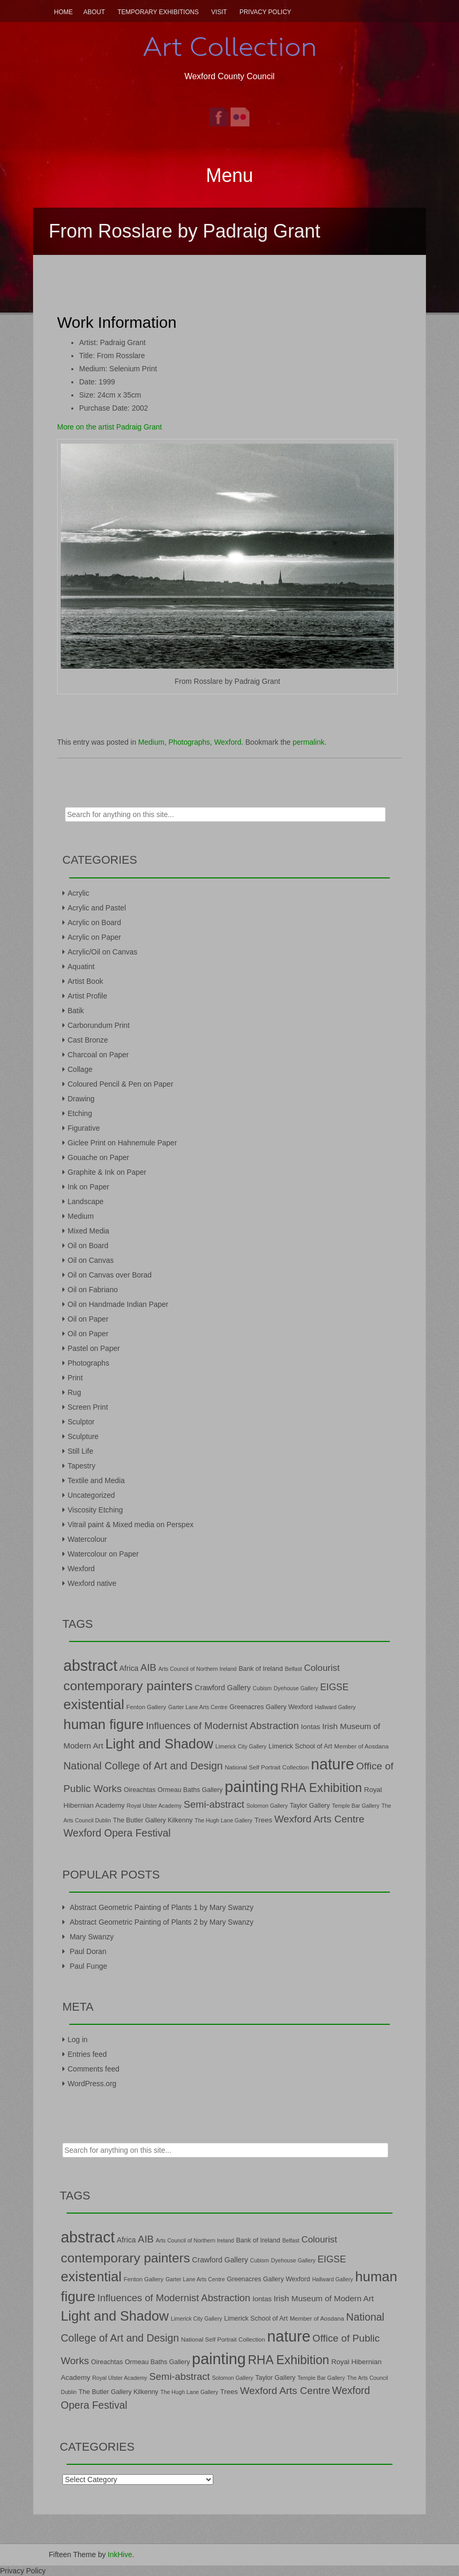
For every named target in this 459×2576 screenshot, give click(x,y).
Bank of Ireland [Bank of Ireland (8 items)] (260, 1668)
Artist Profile (87, 996)
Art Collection (229, 46)
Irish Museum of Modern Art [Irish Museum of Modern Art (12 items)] (324, 2298)
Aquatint (81, 966)
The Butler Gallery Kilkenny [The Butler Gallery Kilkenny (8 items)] (153, 1820)
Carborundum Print (98, 1025)
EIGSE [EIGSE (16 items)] (334, 1687)
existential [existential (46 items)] (93, 1704)
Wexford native (92, 1583)
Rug (74, 1392)
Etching (80, 1113)
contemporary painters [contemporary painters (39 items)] (128, 1686)
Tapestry (81, 1466)
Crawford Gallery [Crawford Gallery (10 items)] (223, 1687)
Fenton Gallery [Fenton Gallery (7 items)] (146, 1706)
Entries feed (87, 2054)
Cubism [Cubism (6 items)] (262, 1688)
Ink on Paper (88, 1187)
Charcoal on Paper (98, 1054)
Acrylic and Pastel (97, 908)
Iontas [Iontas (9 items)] (310, 1727)
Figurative (84, 1128)
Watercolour (87, 1539)
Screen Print (88, 1407)
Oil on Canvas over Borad (109, 1275)
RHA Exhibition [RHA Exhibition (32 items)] (321, 1788)
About (94, 12)
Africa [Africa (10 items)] (128, 1668)
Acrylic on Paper (94, 937)
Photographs (189, 742)
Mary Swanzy (92, 1937)
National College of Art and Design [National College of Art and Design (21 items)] (143, 1766)
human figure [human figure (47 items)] (103, 1724)
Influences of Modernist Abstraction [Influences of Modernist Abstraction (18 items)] (222, 1725)
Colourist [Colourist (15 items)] (322, 1667)
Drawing (81, 1098)
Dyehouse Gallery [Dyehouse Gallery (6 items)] (296, 1688)
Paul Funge (88, 1966)
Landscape (86, 1201)
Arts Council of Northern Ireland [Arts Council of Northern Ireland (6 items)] (197, 1669)
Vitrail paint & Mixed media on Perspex (130, 1524)
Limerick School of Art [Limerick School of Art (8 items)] (300, 1746)
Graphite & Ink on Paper (107, 1172)
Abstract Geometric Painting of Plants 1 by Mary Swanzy (162, 1907)
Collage (80, 1069)
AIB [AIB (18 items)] (148, 1667)
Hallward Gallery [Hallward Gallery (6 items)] (335, 1707)
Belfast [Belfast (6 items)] (293, 1669)
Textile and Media (96, 1480)
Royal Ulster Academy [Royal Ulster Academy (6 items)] (154, 1805)
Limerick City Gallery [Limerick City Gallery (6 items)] (241, 1746)
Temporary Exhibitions (158, 12)
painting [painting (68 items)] (252, 1786)
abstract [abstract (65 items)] (90, 1665)
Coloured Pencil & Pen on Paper (120, 1084)
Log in (78, 2039)
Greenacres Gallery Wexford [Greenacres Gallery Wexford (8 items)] (271, 1707)
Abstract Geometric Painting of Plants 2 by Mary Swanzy (162, 1922)
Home (63, 12)
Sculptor (81, 1422)
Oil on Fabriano (93, 1289)
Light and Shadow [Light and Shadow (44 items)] (159, 1743)
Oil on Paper (88, 1319)
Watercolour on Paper (103, 1554)
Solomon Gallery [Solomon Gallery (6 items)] (267, 1805)
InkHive (120, 2554)
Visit (219, 12)
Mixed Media (88, 1231)
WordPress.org (92, 2083)
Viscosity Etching (95, 1510)
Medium (151, 742)
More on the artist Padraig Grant (109, 427)
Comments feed (93, 2069)
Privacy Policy (265, 12)
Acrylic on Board (94, 922)
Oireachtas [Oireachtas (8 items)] (140, 1790)
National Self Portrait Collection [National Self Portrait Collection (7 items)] (267, 1767)
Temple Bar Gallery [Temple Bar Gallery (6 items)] (355, 1805)
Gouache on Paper (98, 1157)
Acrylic (78, 893)
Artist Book (85, 981)
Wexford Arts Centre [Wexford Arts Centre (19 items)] (319, 1818)
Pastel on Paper (94, 1348)
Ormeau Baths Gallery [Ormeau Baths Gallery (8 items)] (190, 1790)
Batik (76, 1010)
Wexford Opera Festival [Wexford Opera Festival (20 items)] (117, 1833)
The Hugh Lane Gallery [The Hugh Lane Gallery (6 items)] (223, 1820)
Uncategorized (91, 1495)
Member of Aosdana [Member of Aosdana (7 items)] (361, 1746)
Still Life (80, 1451)
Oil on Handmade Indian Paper (118, 1304)
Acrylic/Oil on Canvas (102, 952)
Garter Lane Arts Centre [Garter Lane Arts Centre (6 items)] (197, 1707)
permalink (309, 742)
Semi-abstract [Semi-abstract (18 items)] (214, 1804)
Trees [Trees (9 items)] (263, 1820)
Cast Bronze (88, 1040)
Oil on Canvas (91, 1260)
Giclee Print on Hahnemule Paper (122, 1143)
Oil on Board (88, 1245)
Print (75, 1377)
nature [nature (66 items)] (332, 1764)
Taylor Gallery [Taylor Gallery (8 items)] (310, 1805)
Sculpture (83, 1436)
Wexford (228, 742)
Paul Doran (88, 1951)
